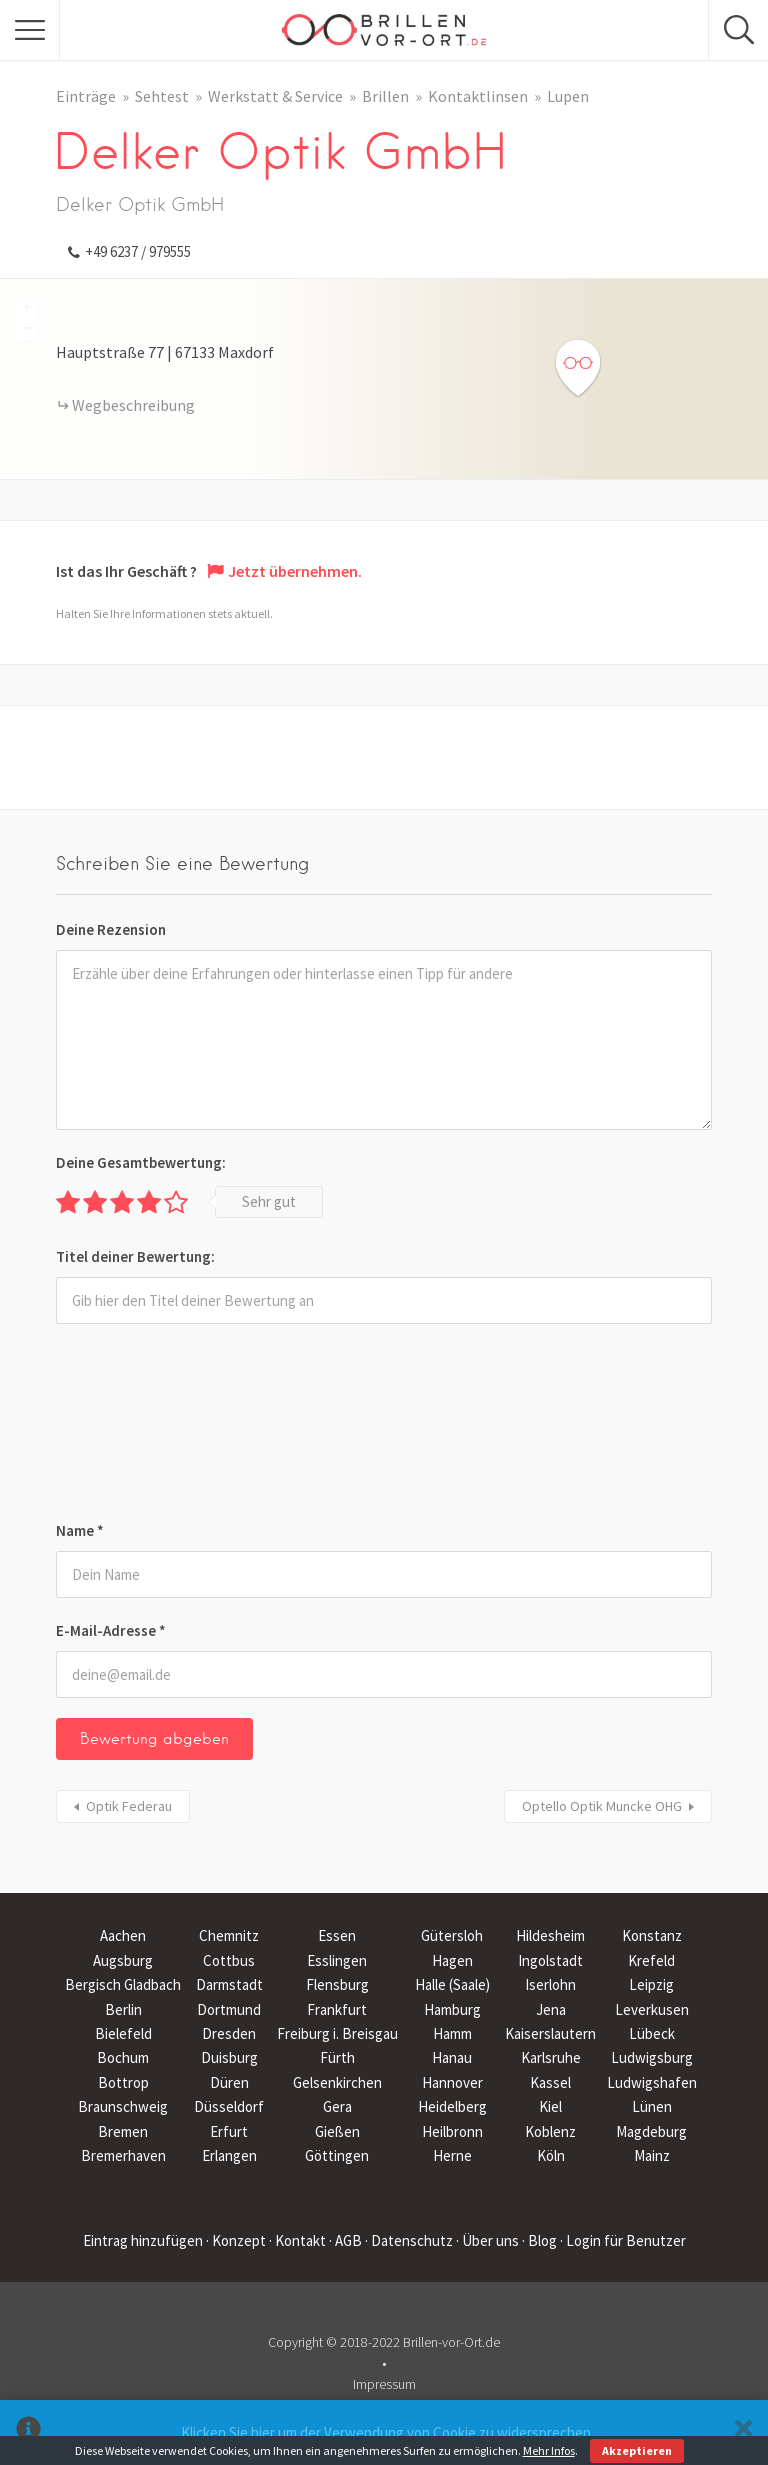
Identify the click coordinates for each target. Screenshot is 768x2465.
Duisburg (229, 2057)
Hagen (452, 1960)
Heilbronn (452, 2131)
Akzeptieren (637, 2450)
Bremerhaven (123, 2155)
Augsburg (123, 1960)
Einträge (86, 96)
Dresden (229, 2033)
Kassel (550, 2082)
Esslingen (337, 1960)
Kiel (550, 2106)
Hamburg (452, 2009)
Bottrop (123, 2082)
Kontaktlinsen (478, 96)
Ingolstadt (550, 1960)
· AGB (345, 2240)
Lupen (568, 96)
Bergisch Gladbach (123, 1984)
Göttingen (337, 2155)
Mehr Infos (549, 2450)
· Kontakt (297, 2240)
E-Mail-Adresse (111, 1630)
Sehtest (162, 96)
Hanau (452, 2057)
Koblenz (550, 2131)
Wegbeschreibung (133, 405)
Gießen (337, 2131)
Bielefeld (123, 2033)
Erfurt (229, 2131)
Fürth (337, 2057)
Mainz (652, 2155)
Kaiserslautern (550, 2033)
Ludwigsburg (652, 2057)
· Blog (539, 2240)
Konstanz (652, 1935)
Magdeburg (651, 2131)
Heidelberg (452, 2106)
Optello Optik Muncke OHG (602, 1806)
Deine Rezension (111, 929)
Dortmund (229, 2009)
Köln (551, 2155)
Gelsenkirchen (337, 2082)
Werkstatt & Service (275, 96)
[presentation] (138, 1426)
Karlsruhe (551, 2057)
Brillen (385, 96)
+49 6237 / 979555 (138, 251)
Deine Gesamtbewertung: (141, 1162)
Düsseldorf (229, 2106)
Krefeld (651, 1960)
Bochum (123, 2057)
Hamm (452, 2033)
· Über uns (487, 2240)
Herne (452, 2155)
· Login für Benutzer (623, 2240)
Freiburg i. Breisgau (337, 2033)
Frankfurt (337, 2009)
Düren (229, 2082)
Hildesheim (550, 1935)
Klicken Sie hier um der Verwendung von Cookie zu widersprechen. (387, 2432)
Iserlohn (550, 1984)
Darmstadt (229, 1984)
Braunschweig (123, 2106)
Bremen (123, 2131)
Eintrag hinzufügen (143, 2240)
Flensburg (337, 1984)
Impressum (384, 2384)
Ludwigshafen (652, 2082)
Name (80, 1530)
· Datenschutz (409, 2240)
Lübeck (652, 2033)
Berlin (123, 2009)
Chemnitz (229, 1935)
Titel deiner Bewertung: (135, 1256)
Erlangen (229, 2155)
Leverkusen (652, 2009)
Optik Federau (129, 1806)
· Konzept (236, 2240)
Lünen (652, 2106)
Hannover (452, 2082)
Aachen (123, 1935)
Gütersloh (452, 1935)
